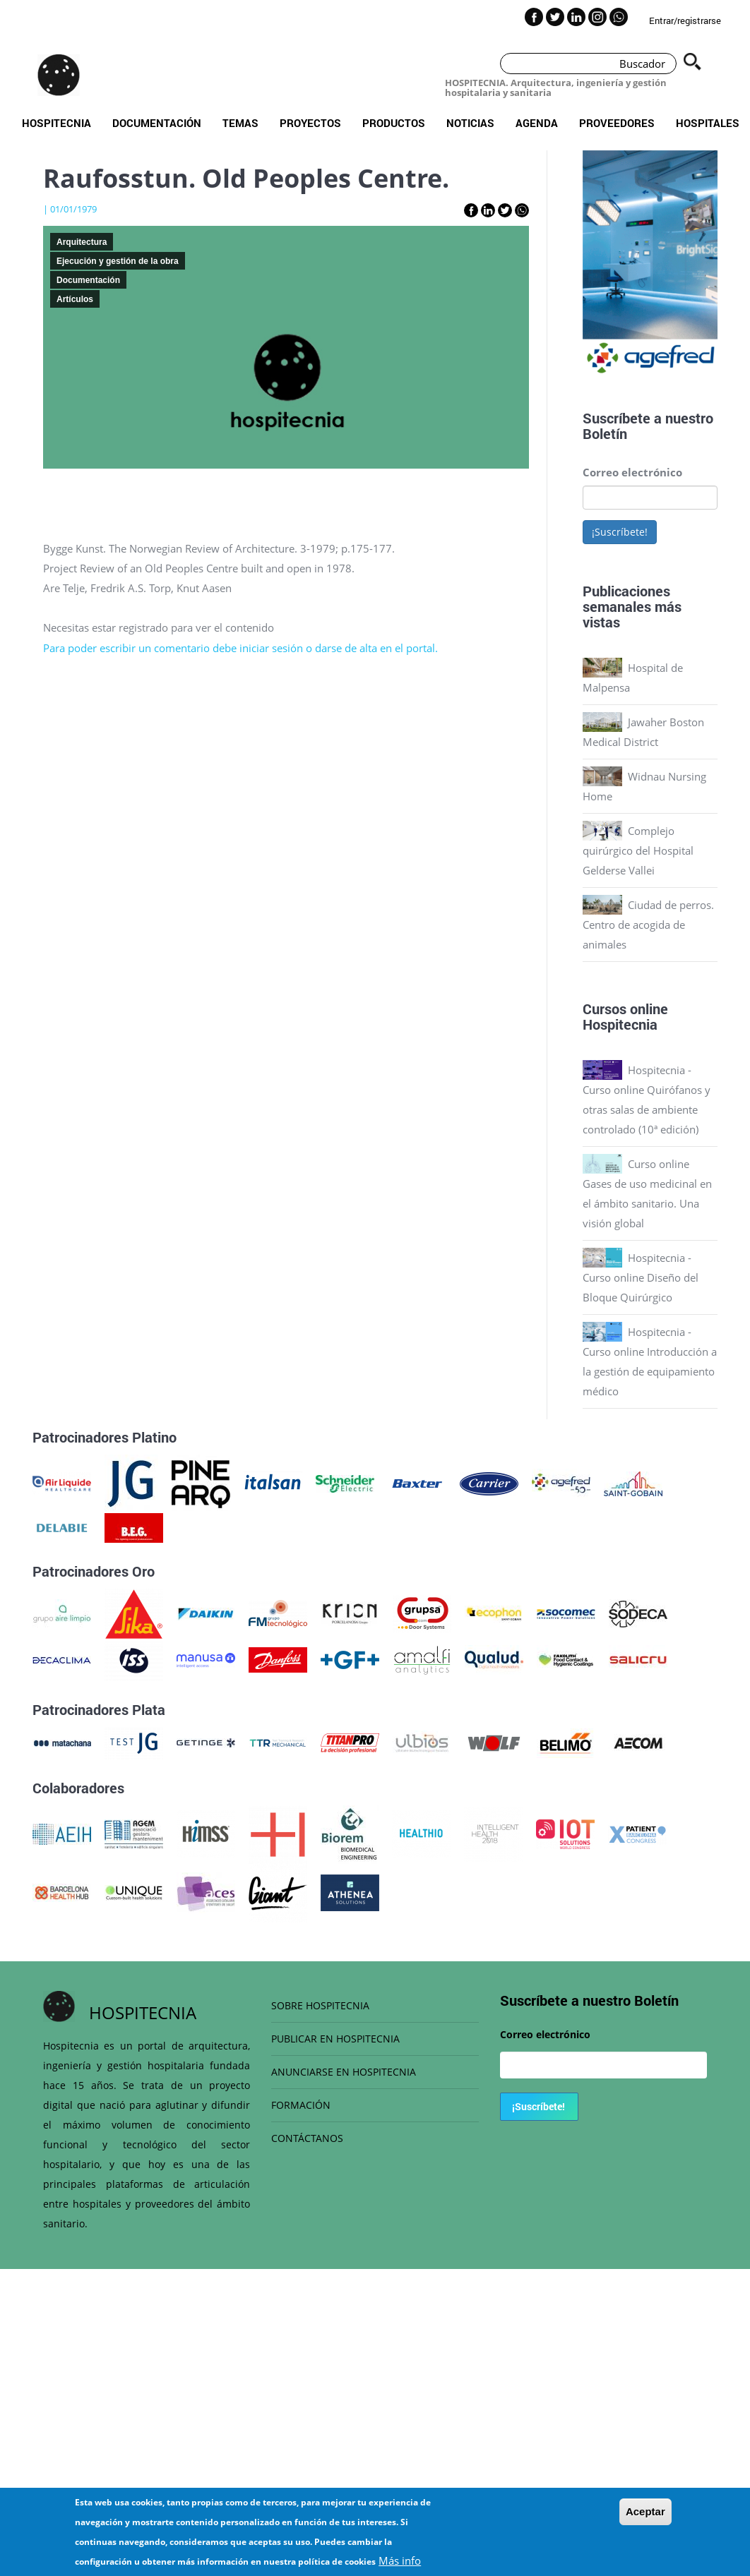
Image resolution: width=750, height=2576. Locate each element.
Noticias (470, 123)
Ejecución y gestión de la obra (117, 261)
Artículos (74, 299)
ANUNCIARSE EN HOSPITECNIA (343, 2071)
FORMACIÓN (301, 2105)
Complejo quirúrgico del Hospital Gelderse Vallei (638, 850)
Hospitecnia (56, 123)
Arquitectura (81, 242)
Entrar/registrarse (685, 20)
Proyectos (310, 123)
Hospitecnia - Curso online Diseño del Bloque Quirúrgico (640, 1277)
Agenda (537, 123)
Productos (393, 123)
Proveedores (617, 123)
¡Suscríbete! (620, 531)
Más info (400, 2560)
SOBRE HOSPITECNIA (320, 2005)
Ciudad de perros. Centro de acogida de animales (648, 924)
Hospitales (707, 123)
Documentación (156, 123)
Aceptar (645, 2511)
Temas (240, 123)
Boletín (605, 433)
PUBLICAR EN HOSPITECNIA (335, 2038)
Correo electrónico (632, 472)
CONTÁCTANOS (307, 2138)
